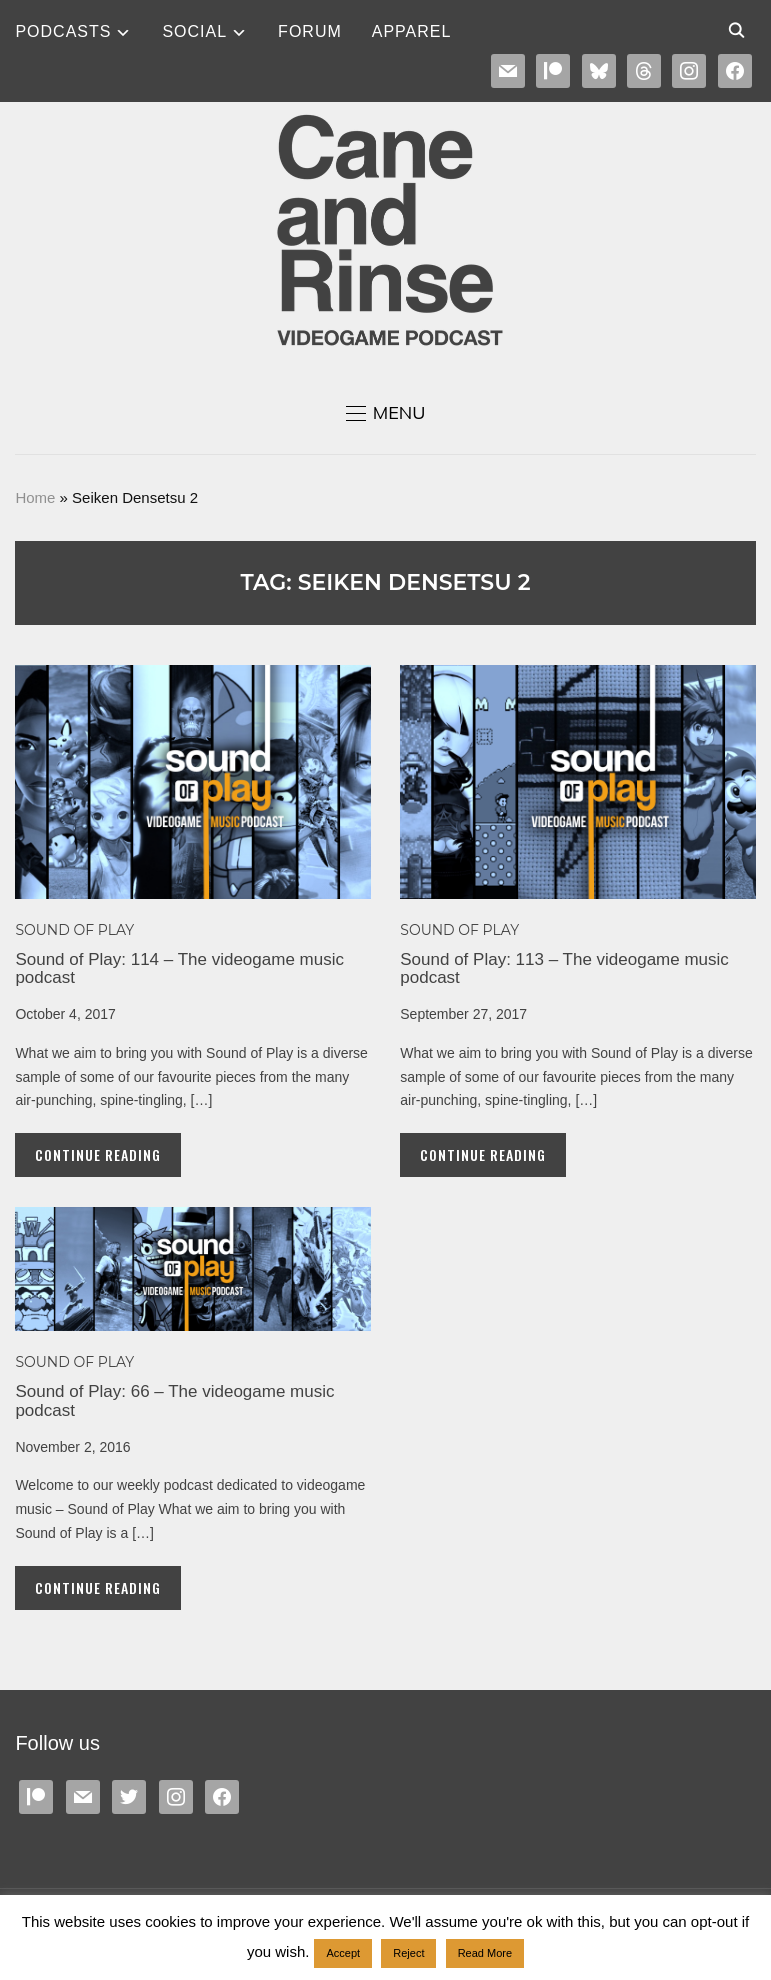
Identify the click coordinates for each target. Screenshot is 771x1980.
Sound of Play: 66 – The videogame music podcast (174, 1401)
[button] (386, 413)
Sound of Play (74, 930)
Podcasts (63, 31)
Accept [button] (343, 1953)
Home (35, 497)
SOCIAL (194, 31)
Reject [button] (408, 1953)
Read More (485, 1953)
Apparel (412, 31)
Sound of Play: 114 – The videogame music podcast (179, 969)
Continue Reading (98, 1154)
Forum (310, 31)
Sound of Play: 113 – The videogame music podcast (564, 969)
